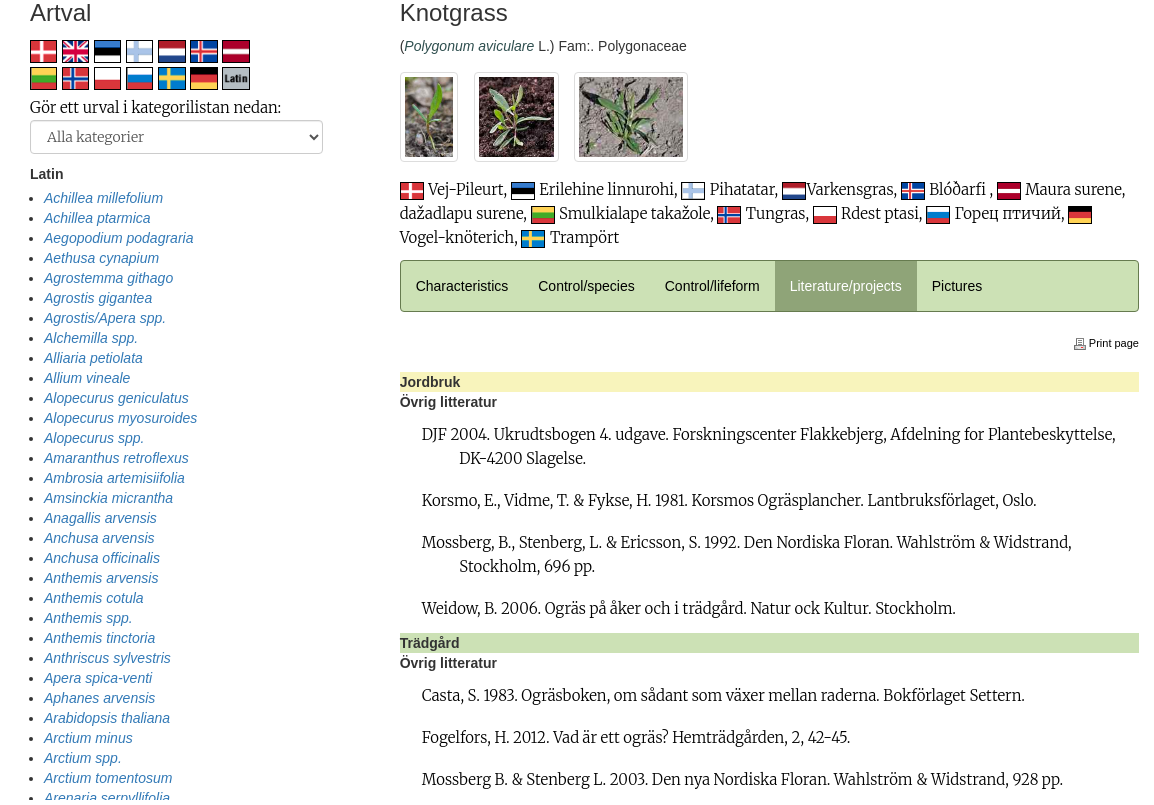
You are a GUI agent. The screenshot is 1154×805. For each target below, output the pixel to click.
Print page (1106, 343)
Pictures (957, 286)
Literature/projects (846, 286)
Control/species (586, 286)
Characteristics (462, 286)
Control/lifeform (712, 286)
